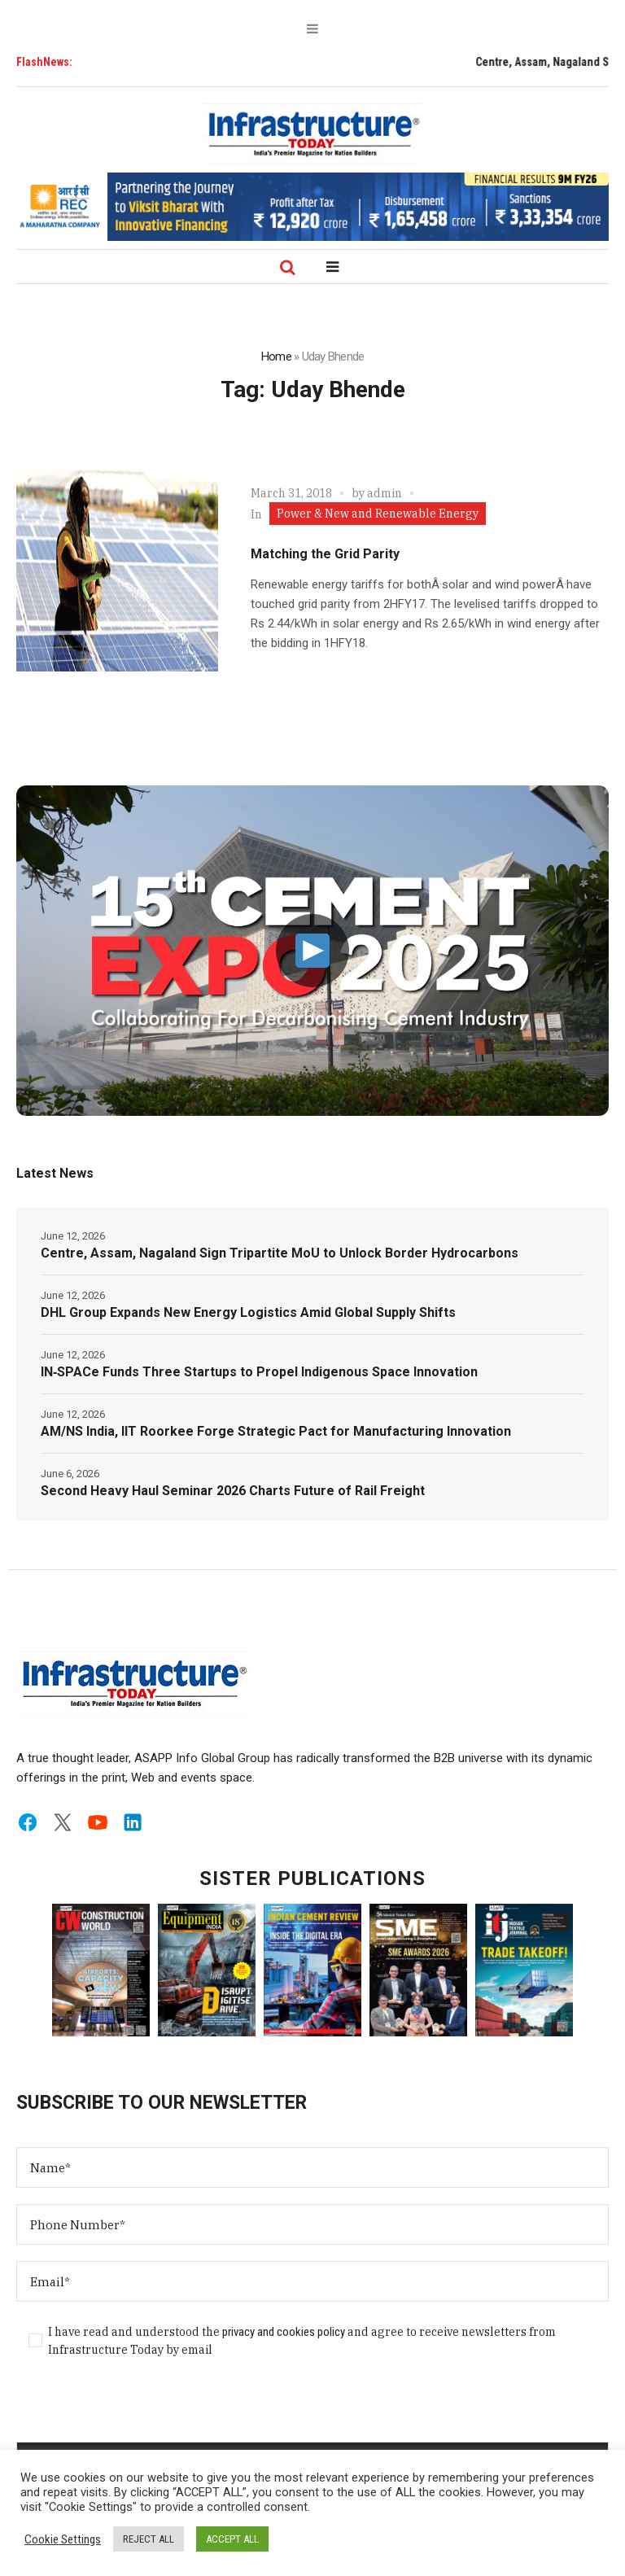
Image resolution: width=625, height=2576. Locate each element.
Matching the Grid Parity (325, 554)
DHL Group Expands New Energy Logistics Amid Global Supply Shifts (248, 1312)
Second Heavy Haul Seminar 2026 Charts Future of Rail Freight (233, 1490)
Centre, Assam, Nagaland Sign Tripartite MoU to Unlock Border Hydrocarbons (279, 1253)
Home (276, 356)
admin (384, 493)
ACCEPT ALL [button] (232, 2539)
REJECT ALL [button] (148, 2539)
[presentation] (140, 2410)
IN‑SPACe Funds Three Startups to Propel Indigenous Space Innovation (259, 1372)
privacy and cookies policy (283, 2332)
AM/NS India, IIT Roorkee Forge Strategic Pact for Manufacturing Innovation (276, 1431)
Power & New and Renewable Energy (378, 513)
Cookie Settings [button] (62, 2539)
